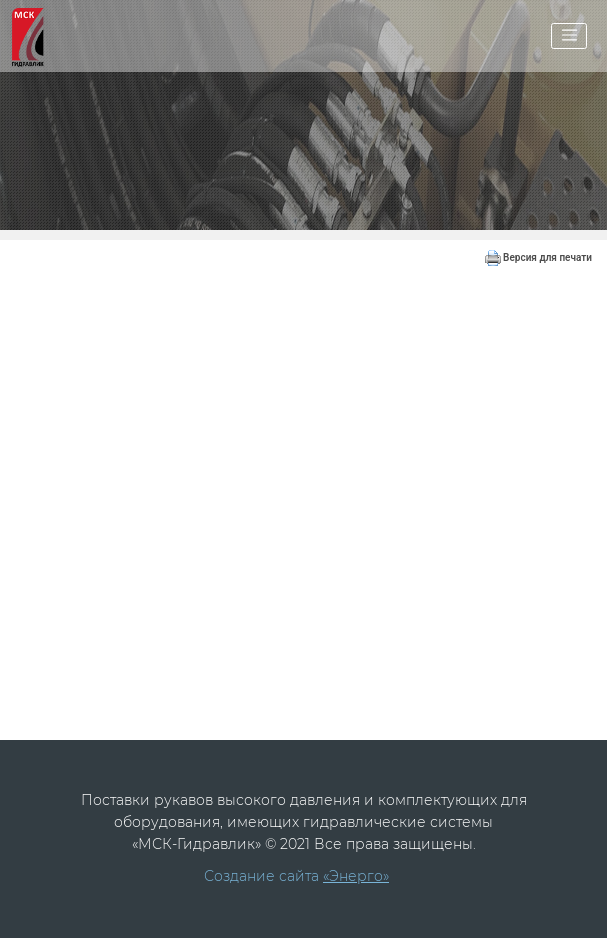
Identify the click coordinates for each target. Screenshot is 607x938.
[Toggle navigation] (569, 36)
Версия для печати (538, 257)
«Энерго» (356, 876)
